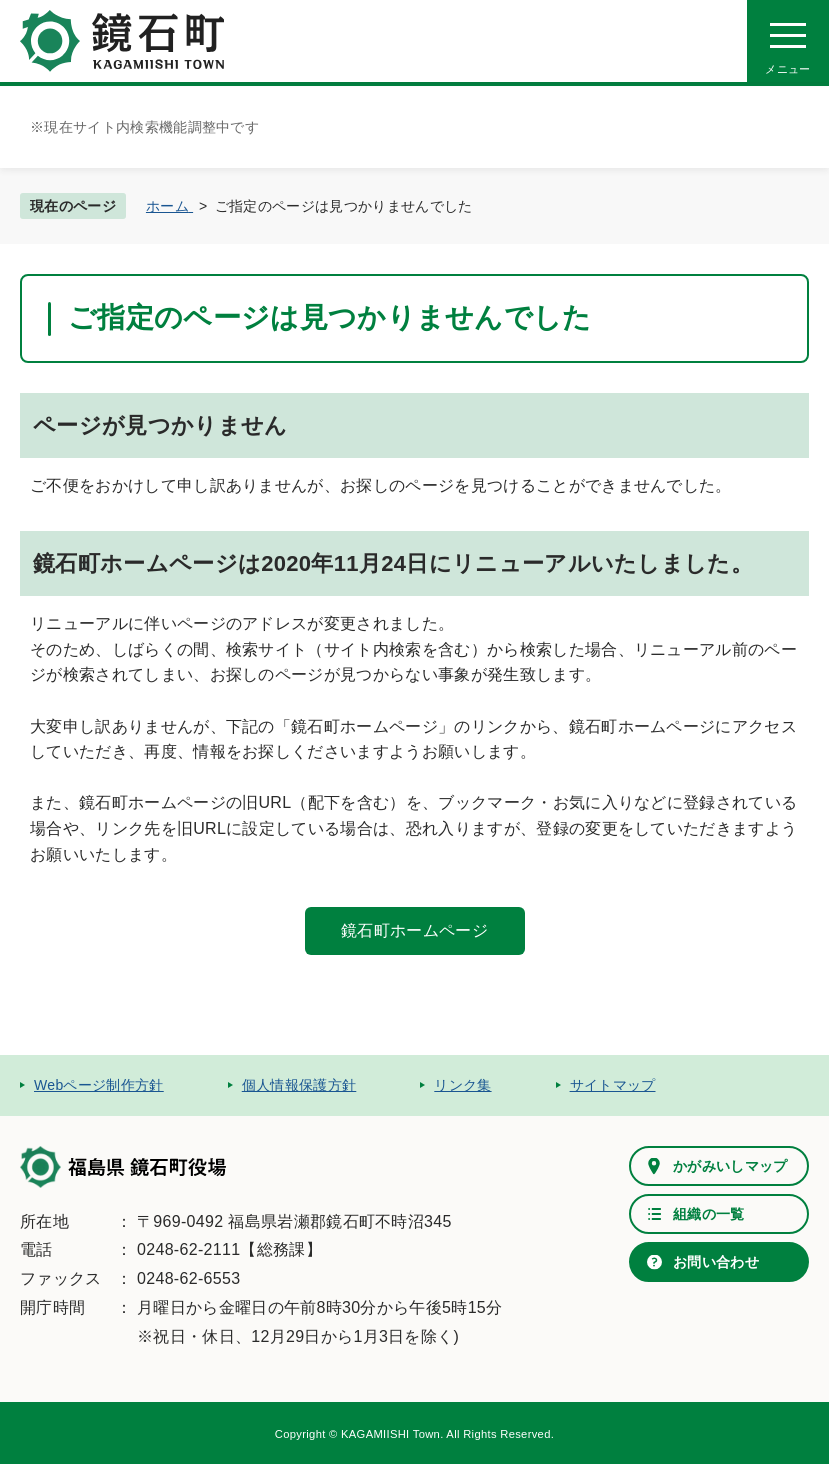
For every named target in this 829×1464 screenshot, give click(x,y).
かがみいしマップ (730, 1166)
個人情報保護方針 (299, 1085)
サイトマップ (613, 1085)
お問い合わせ (716, 1262)
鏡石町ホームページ (414, 930)
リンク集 (462, 1085)
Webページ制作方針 (99, 1085)
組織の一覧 (709, 1214)
